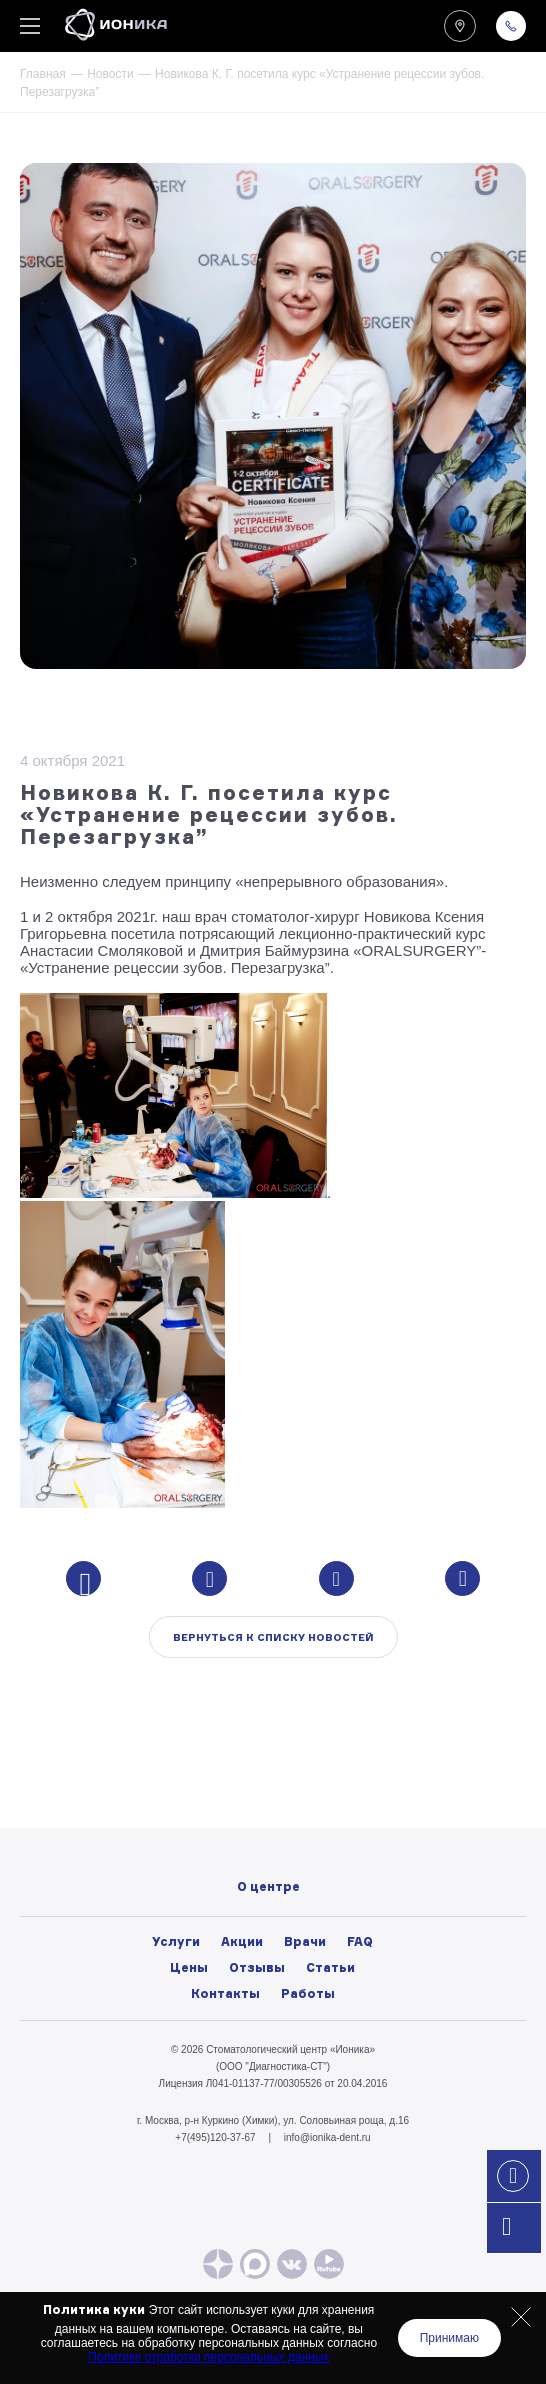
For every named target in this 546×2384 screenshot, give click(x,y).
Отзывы (257, 1967)
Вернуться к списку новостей (273, 1637)
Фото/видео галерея (268, 1796)
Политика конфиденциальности (267, 1884)
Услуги (176, 1941)
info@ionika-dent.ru (327, 2137)
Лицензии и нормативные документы (268, 1862)
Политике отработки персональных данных (208, 2357)
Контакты (225, 1993)
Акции (242, 1941)
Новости (110, 74)
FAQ (360, 1941)
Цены (189, 1967)
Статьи (330, 1967)
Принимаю (449, 2338)
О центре (268, 1774)
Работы (308, 1993)
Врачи (305, 1941)
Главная (43, 74)
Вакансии (268, 1840)
